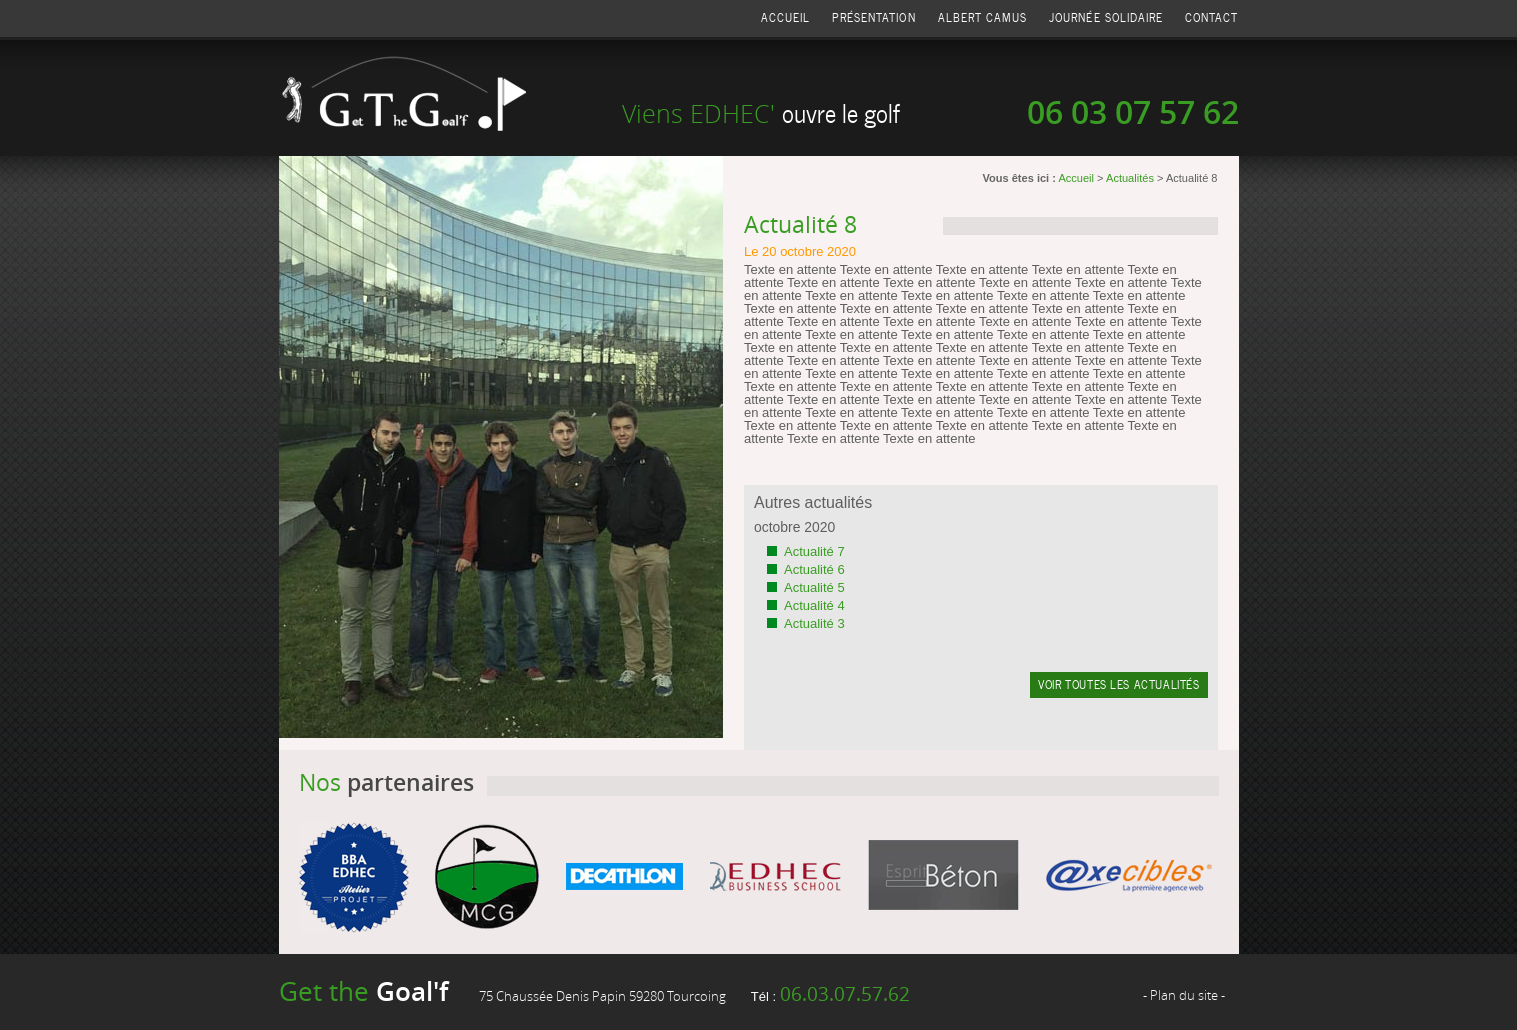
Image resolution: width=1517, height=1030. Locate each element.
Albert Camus (983, 17)
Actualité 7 (814, 551)
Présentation (874, 17)
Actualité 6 (814, 569)
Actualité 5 (814, 587)
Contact (1211, 17)
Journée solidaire (1106, 17)
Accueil (785, 17)
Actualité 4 (814, 605)
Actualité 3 (814, 623)
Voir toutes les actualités (1118, 684)
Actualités (1130, 178)
